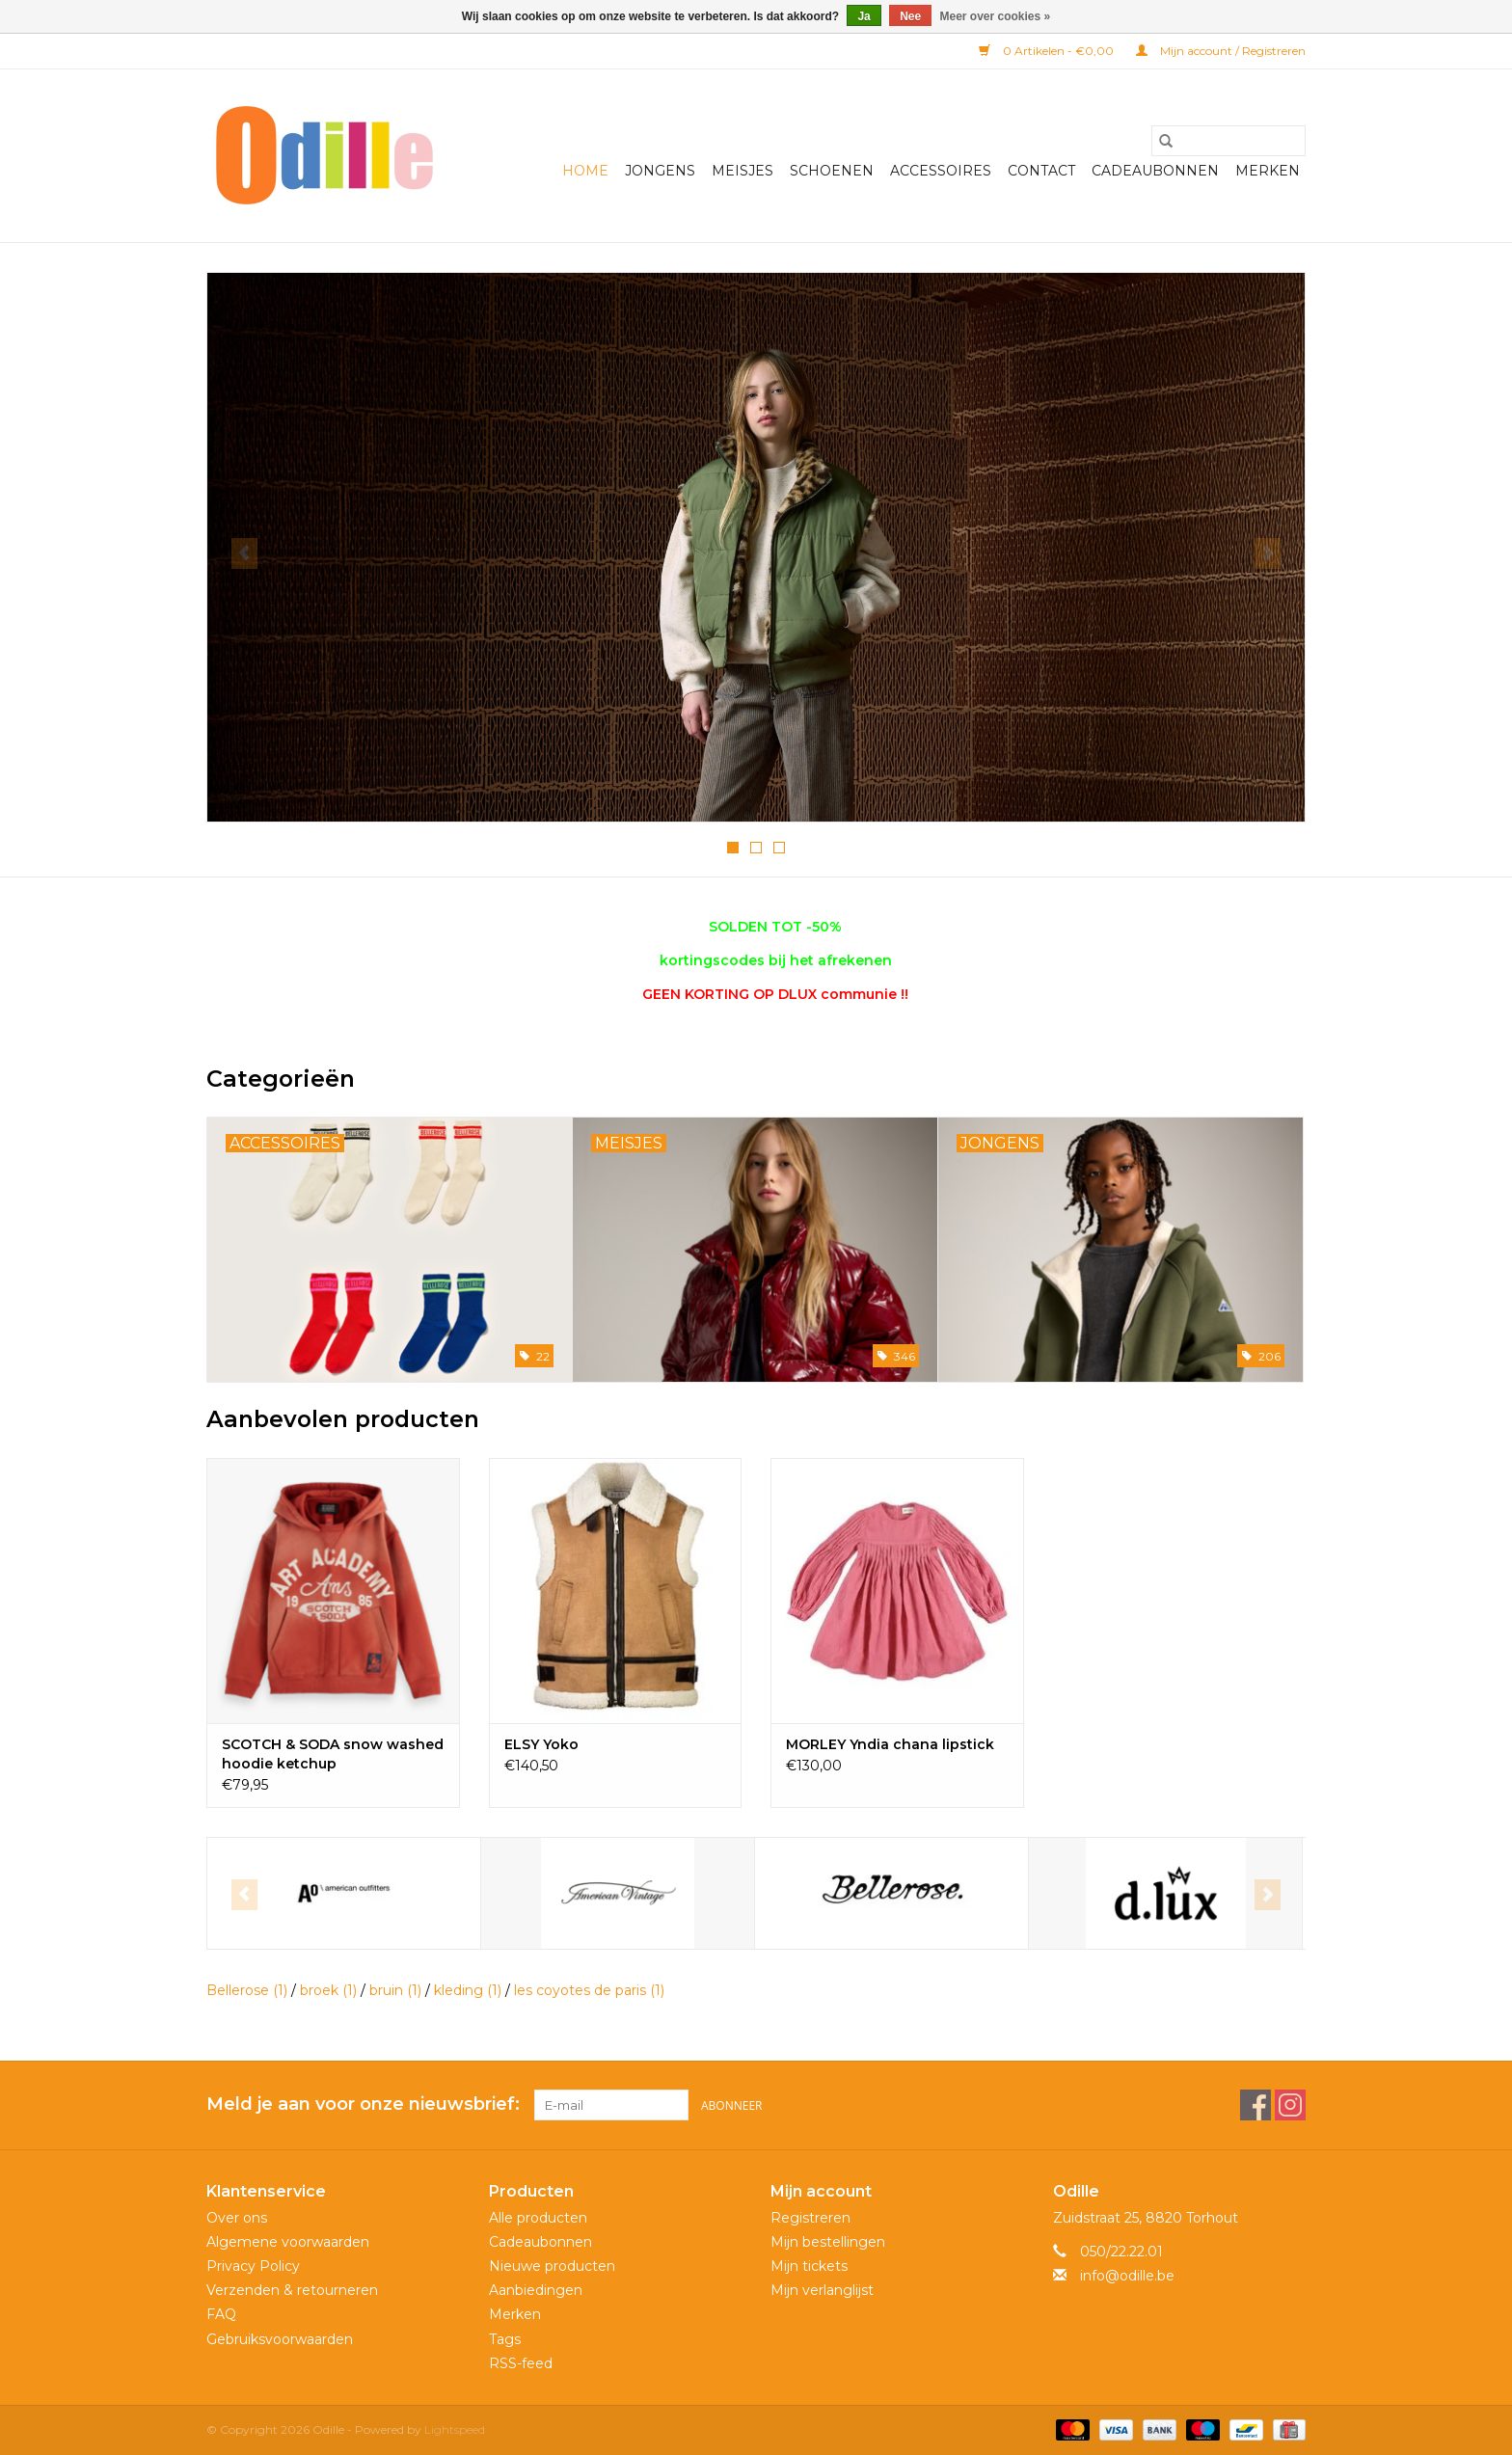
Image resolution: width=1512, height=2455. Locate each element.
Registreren (810, 2217)
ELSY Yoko (541, 1744)
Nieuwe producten (552, 2266)
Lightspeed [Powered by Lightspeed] (454, 2429)
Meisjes (742, 170)
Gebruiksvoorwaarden (279, 2339)
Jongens (660, 170)
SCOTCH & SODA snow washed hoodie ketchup (333, 1754)
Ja (863, 16)
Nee (910, 16)
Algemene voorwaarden (287, 2242)
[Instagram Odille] (1290, 2105)
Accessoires (940, 170)
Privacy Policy (253, 2266)
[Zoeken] (1228, 140)
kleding (467, 1990)
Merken (1267, 170)
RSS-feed (521, 2363)
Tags (505, 2339)
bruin (395, 1990)
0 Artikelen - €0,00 (1048, 50)
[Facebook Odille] (1255, 2105)
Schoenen (832, 170)
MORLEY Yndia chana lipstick (890, 1744)
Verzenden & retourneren (292, 2290)
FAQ (221, 2314)
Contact (1041, 170)
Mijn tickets (809, 2266)
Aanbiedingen (535, 2290)
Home (585, 170)
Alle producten (538, 2217)
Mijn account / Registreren (1221, 50)
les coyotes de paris (589, 1990)
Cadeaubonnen (1155, 170)
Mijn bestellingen (827, 2242)
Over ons (236, 2217)
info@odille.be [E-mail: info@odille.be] (1127, 2275)
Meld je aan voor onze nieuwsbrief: (363, 2104)
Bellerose (246, 1990)
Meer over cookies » (995, 16)
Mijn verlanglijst (822, 2290)
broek (328, 1990)
